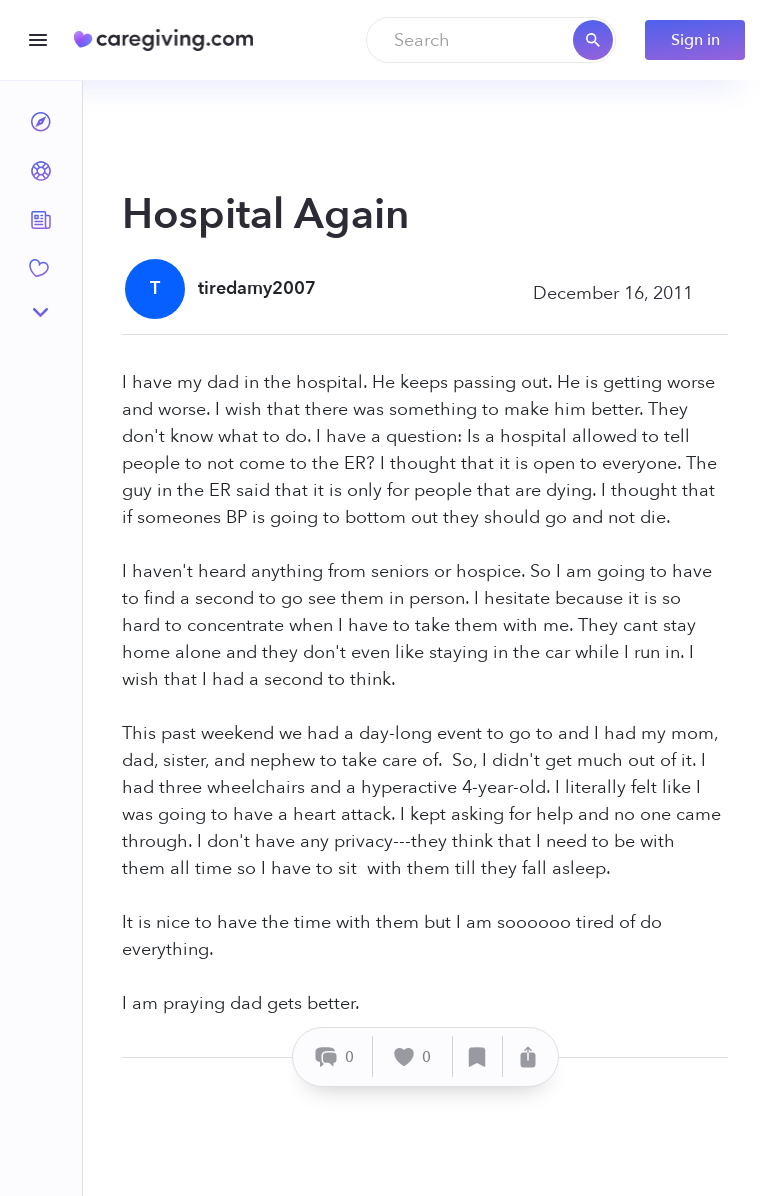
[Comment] (335, 1056)
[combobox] (491, 40)
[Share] (528, 1056)
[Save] (478, 1056)
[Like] (413, 1056)
